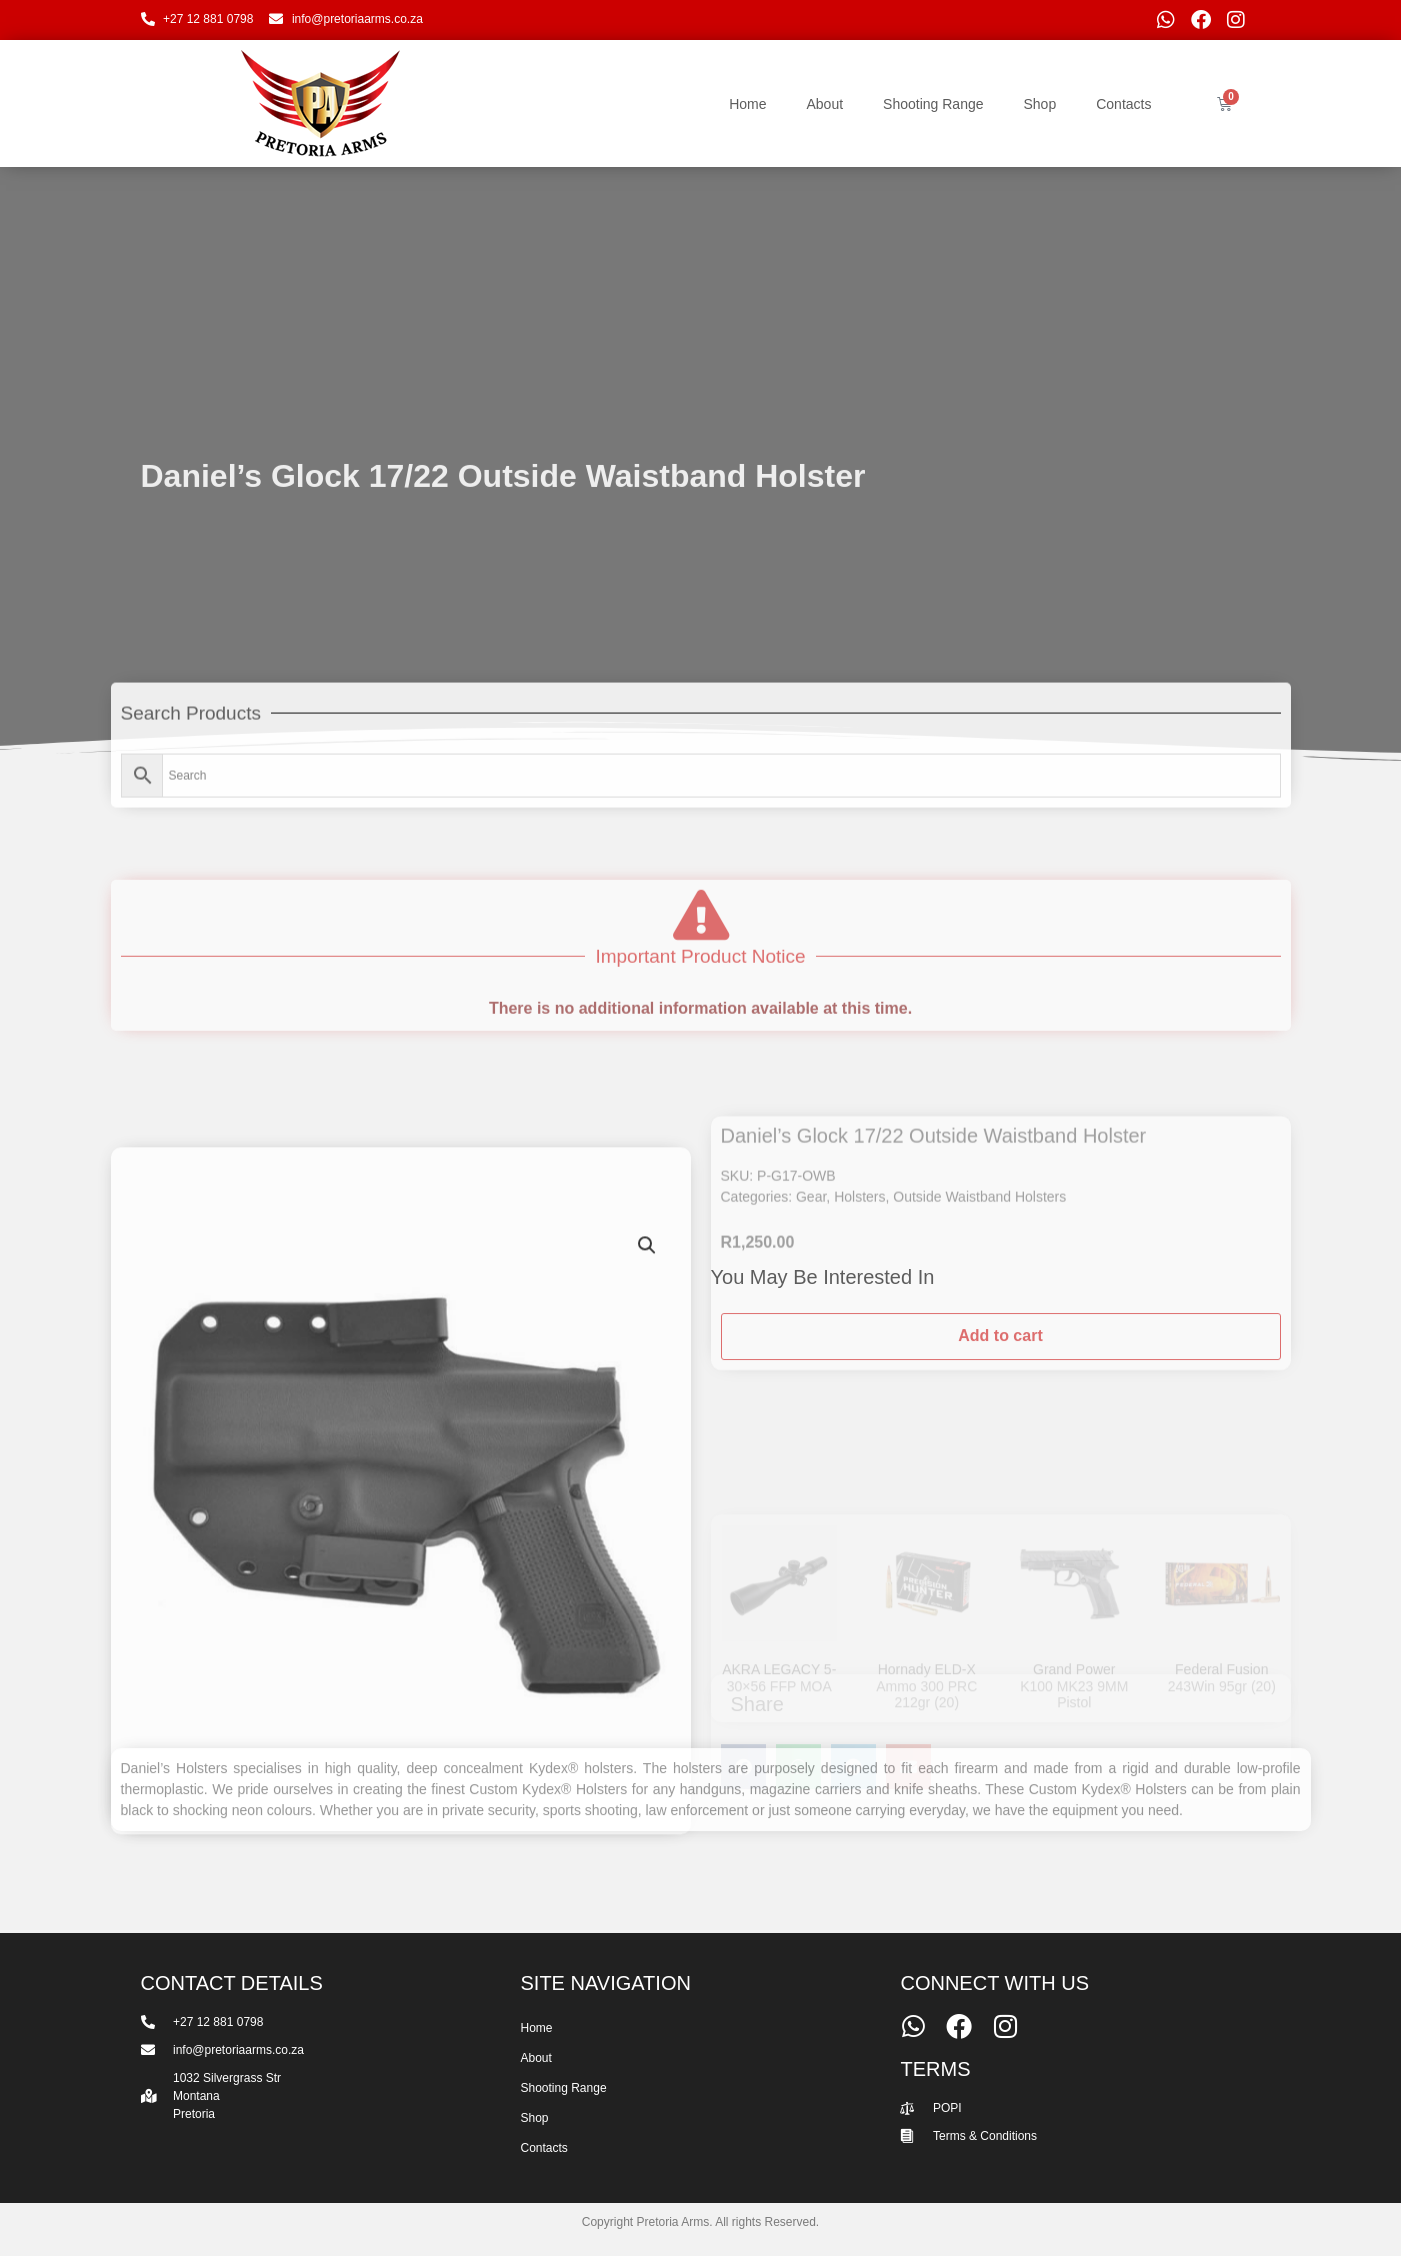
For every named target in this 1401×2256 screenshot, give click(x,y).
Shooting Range (933, 104)
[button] (647, 1546)
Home (747, 104)
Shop (1040, 104)
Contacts (1123, 104)
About (824, 104)
